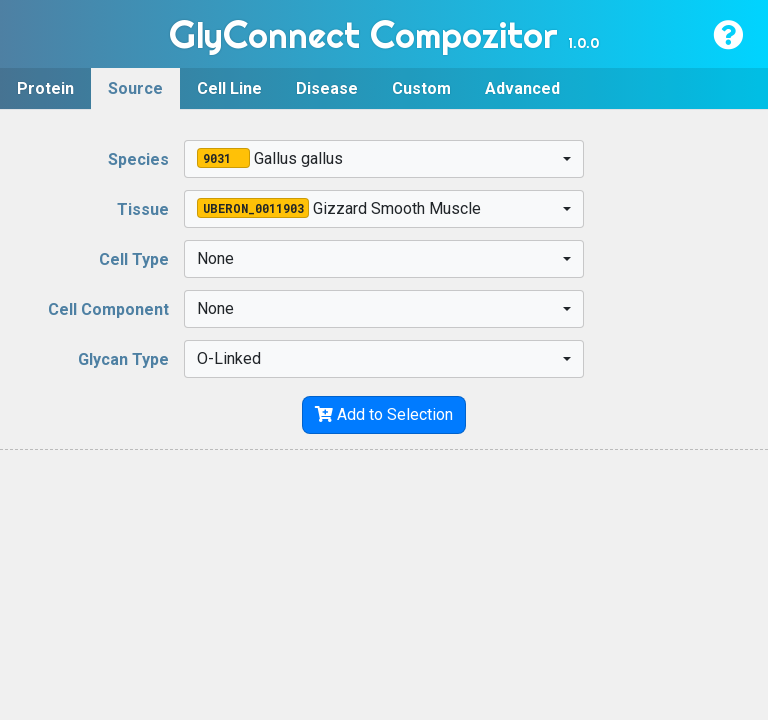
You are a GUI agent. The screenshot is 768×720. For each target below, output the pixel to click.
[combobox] (384, 159)
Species (138, 159)
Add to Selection (384, 414)
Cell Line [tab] (229, 88)
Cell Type (134, 259)
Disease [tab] (327, 88)
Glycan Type (123, 359)
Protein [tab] (45, 88)
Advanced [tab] (522, 88)
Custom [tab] (421, 88)
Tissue (143, 209)
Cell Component (108, 309)
